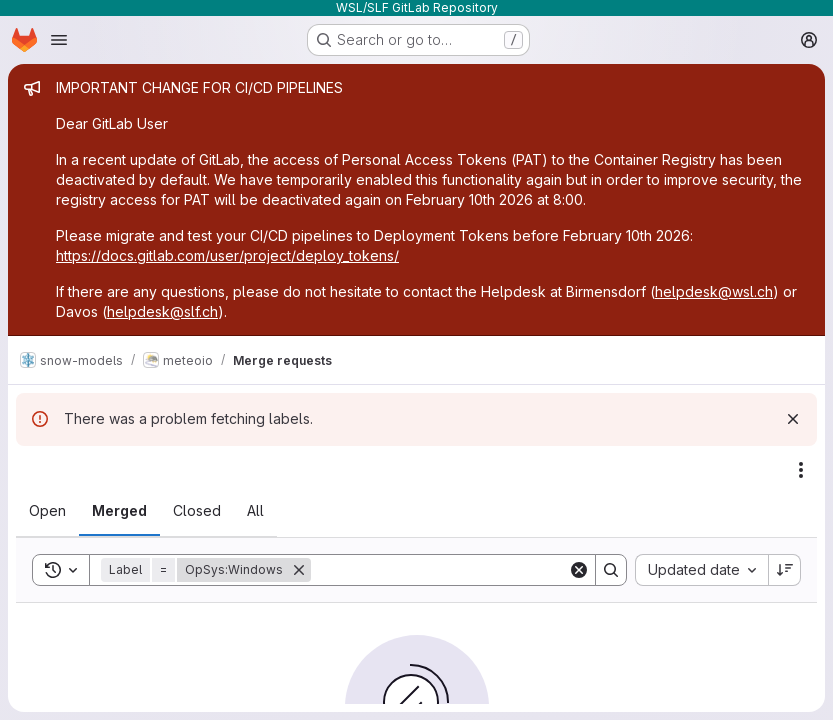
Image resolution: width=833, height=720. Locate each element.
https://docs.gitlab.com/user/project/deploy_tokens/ (227, 255)
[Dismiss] (793, 419)
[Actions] (801, 470)
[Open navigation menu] (59, 40)
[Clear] (579, 570)
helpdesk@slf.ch (162, 311)
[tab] (47, 511)
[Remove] (299, 570)
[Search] (439, 570)
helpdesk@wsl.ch (714, 291)
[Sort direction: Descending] (785, 570)
